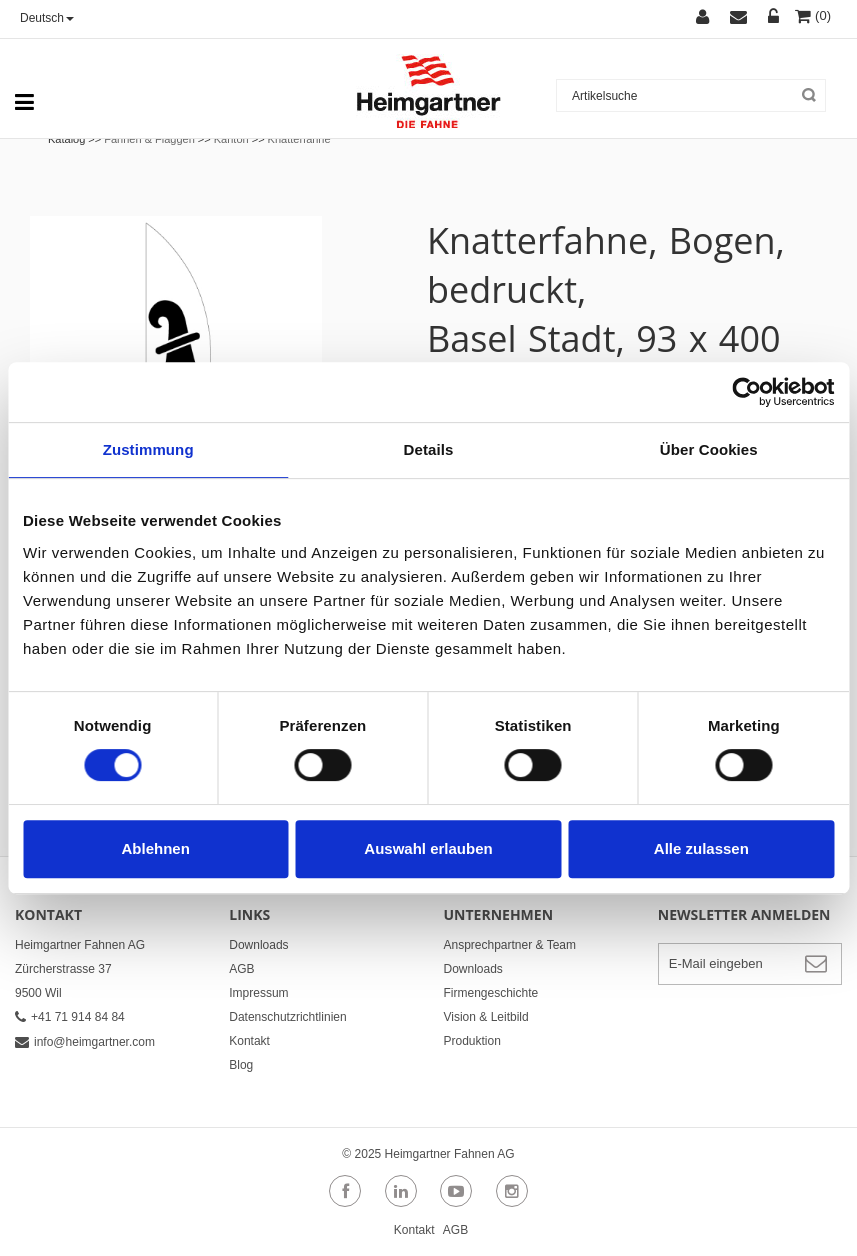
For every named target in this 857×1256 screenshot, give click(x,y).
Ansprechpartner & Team (510, 945)
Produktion (472, 1041)
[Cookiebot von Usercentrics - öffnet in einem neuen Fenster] (746, 392)
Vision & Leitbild (486, 1017)
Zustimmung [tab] (148, 449)
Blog (241, 1065)
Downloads (258, 945)
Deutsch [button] (47, 18)
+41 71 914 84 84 (70, 1017)
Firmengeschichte (491, 993)
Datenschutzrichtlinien (287, 1017)
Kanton (231, 139)
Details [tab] (429, 449)
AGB (241, 969)
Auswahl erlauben (428, 848)
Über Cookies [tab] (709, 449)
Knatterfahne (299, 139)
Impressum (258, 993)
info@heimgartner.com (85, 1042)
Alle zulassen (701, 848)
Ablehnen (156, 848)
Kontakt (249, 1041)
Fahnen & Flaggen (149, 139)
